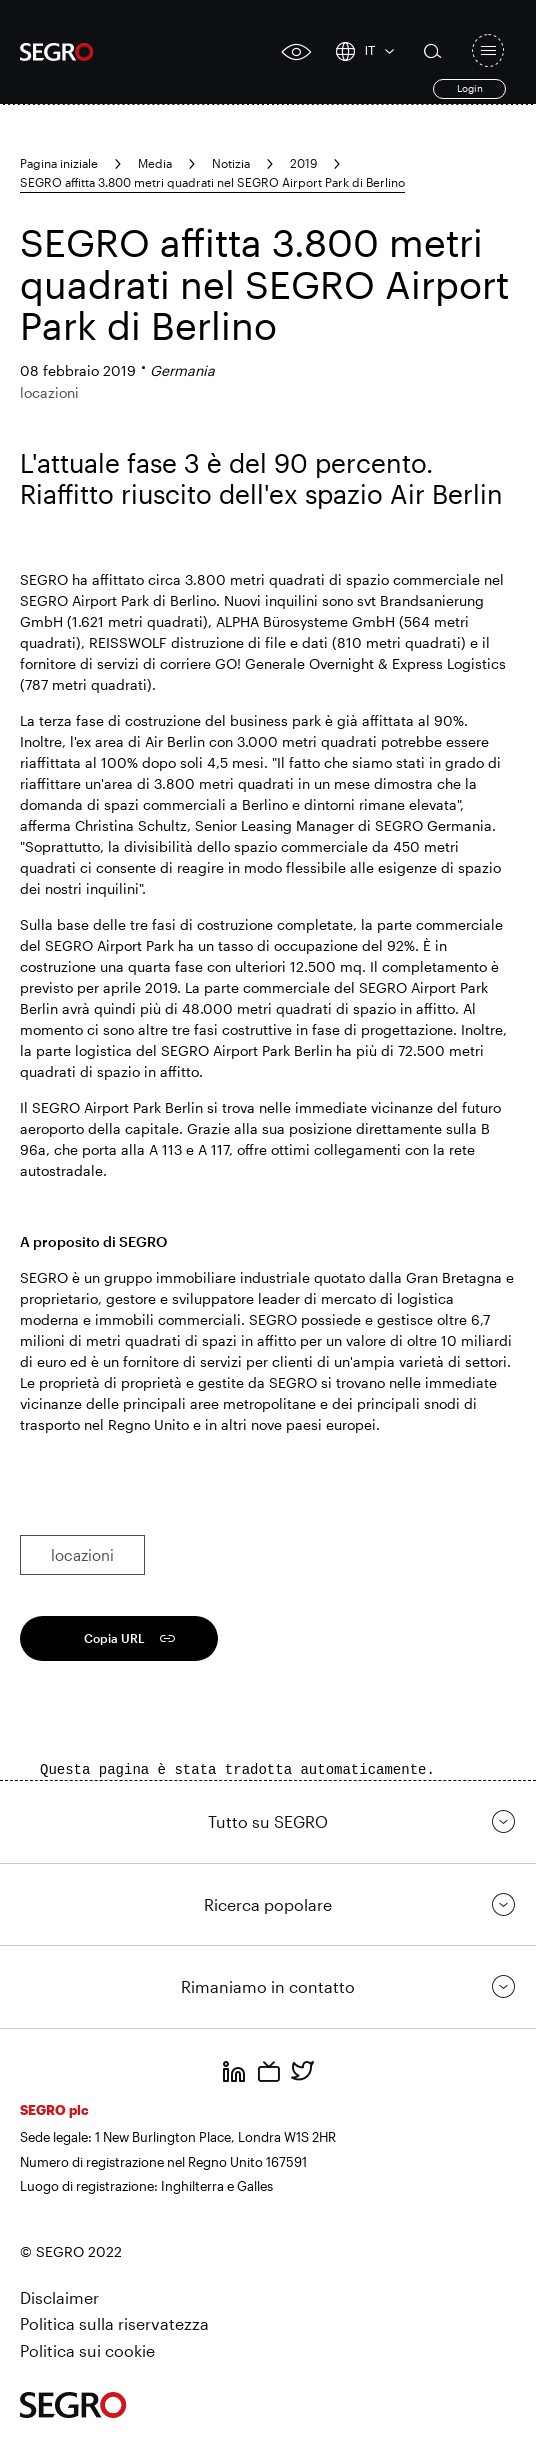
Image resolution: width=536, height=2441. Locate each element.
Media (155, 163)
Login (470, 88)
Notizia (231, 163)
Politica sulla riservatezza (114, 2323)
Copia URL (114, 1638)
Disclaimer (59, 2297)
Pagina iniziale (59, 163)
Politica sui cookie (87, 2350)
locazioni (82, 1555)
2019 (303, 163)
